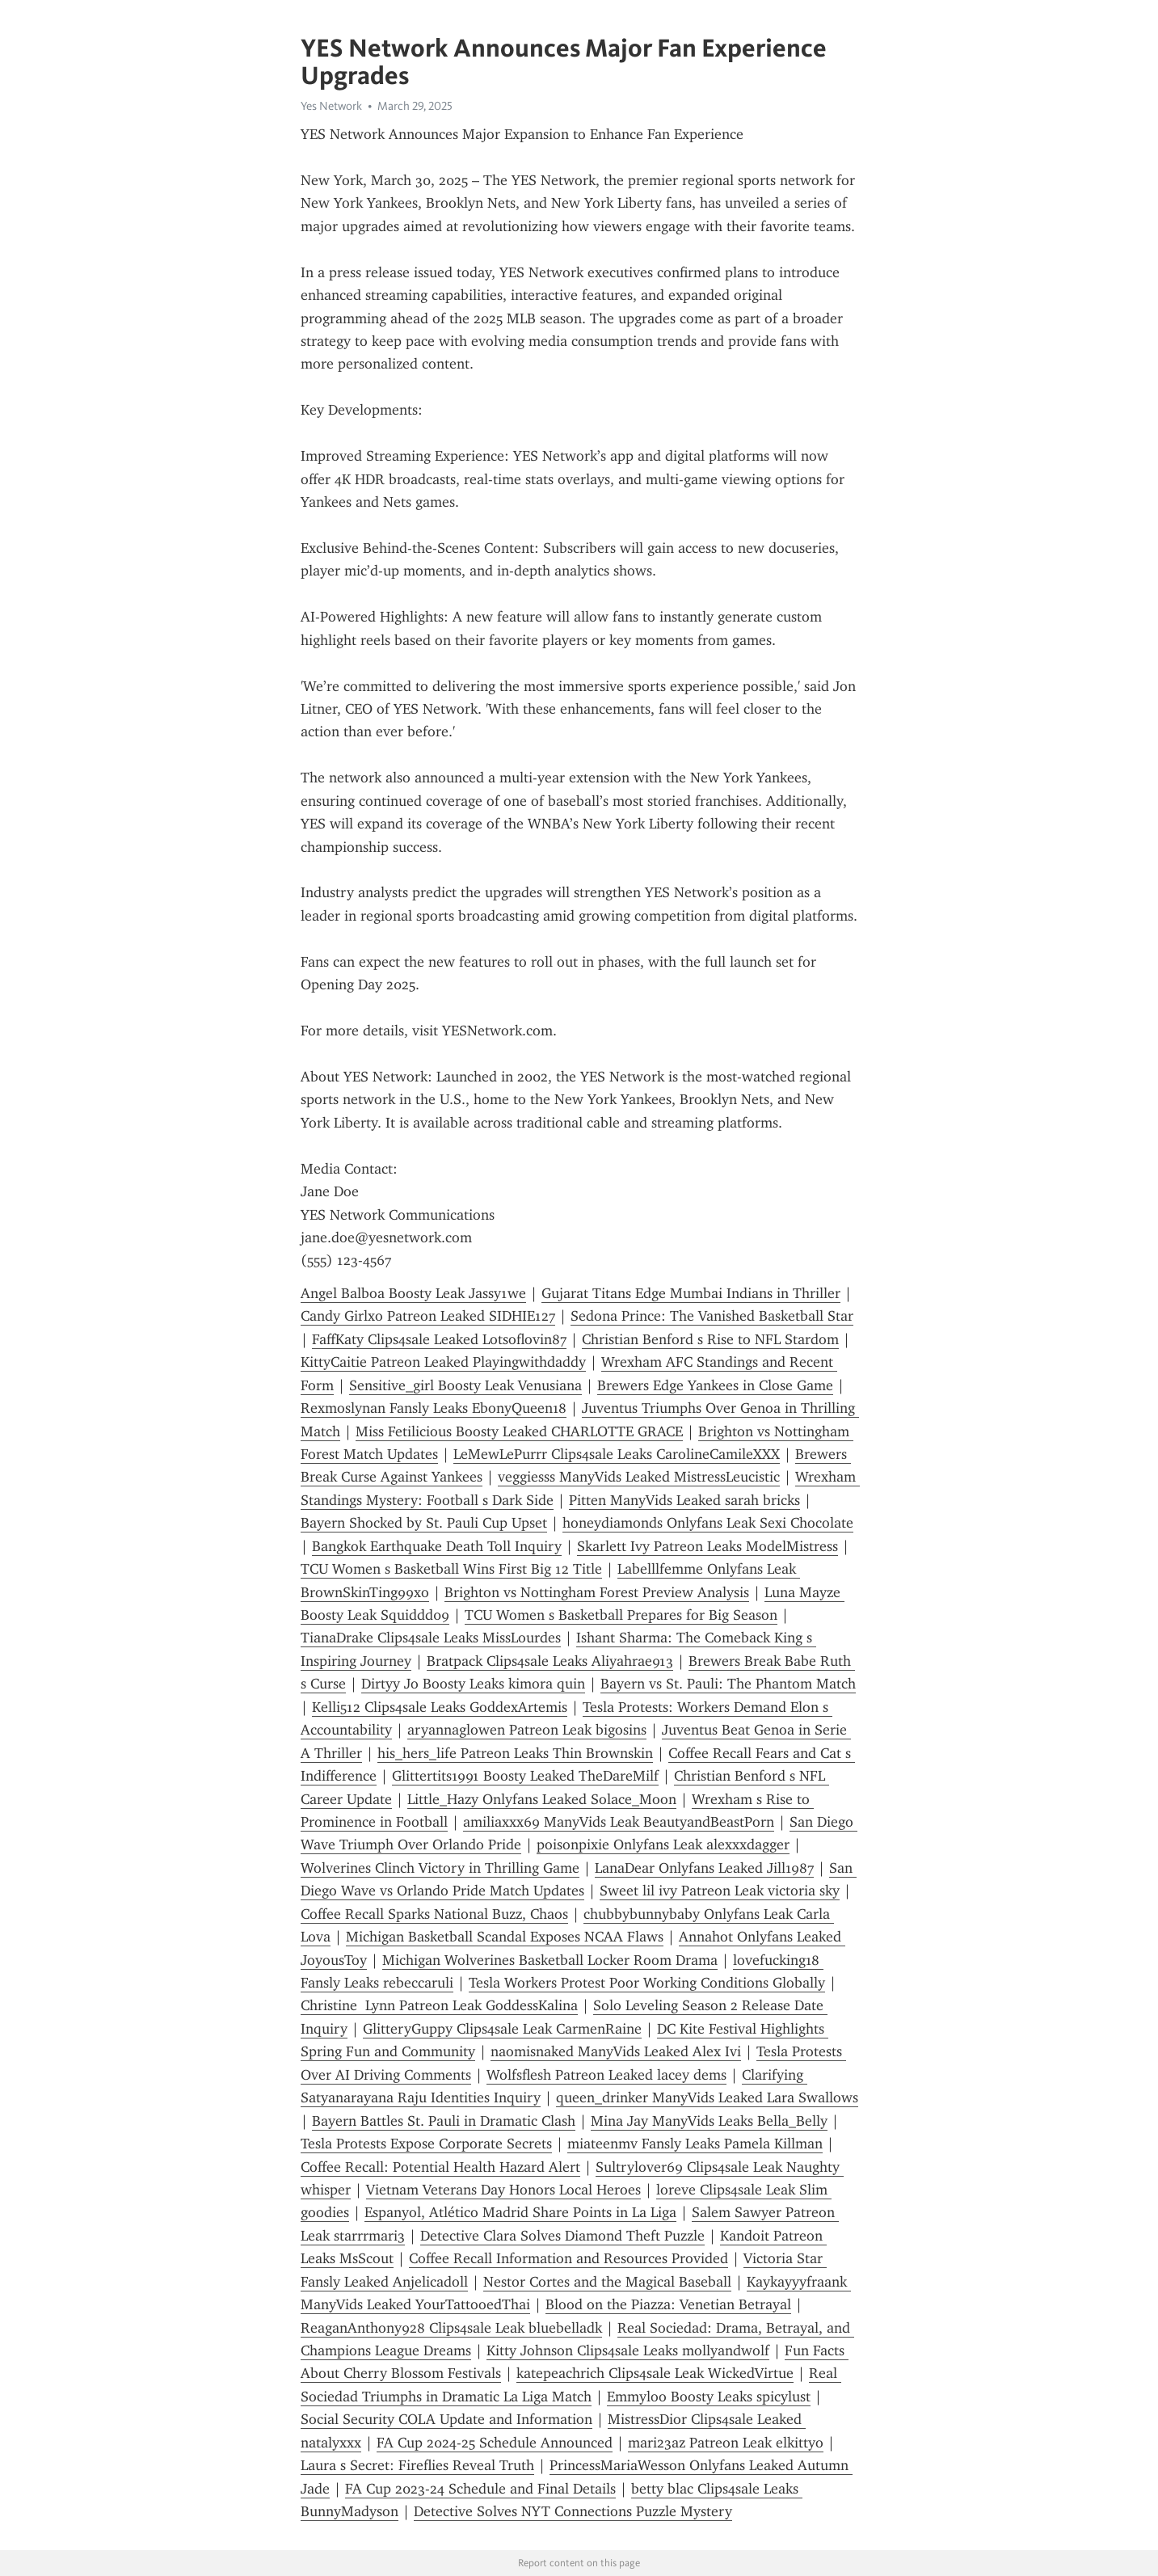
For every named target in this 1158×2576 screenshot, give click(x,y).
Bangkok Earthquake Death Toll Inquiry (437, 1546)
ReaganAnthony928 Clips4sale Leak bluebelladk (451, 2328)
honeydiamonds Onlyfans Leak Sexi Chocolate (707, 1523)
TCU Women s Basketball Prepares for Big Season (621, 1615)
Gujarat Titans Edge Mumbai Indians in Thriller (690, 1293)
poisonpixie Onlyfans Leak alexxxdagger (663, 1844)
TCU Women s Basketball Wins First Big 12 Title (451, 1569)
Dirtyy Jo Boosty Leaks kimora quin (473, 1684)
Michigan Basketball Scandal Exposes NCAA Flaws (504, 1937)
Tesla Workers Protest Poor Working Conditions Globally (647, 1983)
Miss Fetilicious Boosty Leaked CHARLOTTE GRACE (519, 1431)
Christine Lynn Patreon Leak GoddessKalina (439, 2005)
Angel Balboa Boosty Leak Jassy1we (413, 1293)
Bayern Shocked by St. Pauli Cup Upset (424, 1523)
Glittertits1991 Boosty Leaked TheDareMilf (525, 1776)
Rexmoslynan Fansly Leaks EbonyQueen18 (433, 1408)
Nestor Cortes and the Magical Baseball (607, 2282)
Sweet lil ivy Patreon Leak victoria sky (720, 1890)
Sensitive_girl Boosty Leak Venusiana (465, 1385)
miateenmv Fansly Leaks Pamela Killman (695, 2143)
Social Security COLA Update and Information (446, 2419)
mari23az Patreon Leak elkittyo (725, 2443)
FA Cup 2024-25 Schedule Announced (495, 2443)
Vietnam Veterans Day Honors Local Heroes (503, 2190)
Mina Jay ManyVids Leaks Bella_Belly (709, 2121)
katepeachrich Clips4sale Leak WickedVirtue (655, 2373)
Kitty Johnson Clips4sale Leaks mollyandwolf (627, 2350)
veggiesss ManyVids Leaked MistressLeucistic (639, 1477)
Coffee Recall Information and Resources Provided (568, 2258)
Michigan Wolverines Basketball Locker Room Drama (550, 1960)
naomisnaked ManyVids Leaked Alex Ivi (616, 2051)
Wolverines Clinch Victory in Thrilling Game (440, 1868)
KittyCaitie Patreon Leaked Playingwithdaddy (443, 1362)
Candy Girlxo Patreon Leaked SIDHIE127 (428, 1316)
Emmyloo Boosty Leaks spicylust (709, 2396)
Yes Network (331, 106)
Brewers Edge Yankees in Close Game (715, 1385)
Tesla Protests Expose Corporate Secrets (426, 2143)
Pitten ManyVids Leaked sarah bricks (684, 1500)
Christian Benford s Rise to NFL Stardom (710, 1339)
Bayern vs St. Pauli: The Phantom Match (728, 1684)
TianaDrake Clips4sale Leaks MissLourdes (431, 1637)
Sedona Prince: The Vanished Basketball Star (712, 1316)
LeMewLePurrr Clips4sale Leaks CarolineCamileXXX (616, 1454)
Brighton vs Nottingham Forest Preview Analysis (596, 1592)
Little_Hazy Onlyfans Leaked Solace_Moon (541, 1799)
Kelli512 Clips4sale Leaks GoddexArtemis (439, 1707)
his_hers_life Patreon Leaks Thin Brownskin (515, 1753)
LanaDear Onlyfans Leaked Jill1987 (704, 1868)
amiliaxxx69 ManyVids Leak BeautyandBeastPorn (618, 1822)
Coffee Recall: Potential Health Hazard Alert (440, 2167)
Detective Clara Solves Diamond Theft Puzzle (562, 2236)
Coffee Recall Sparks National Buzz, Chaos (434, 1914)
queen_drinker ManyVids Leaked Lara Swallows (707, 2097)
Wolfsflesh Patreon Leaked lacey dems (606, 2075)
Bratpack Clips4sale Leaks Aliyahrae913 (550, 1661)
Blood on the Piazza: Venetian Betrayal (668, 2304)
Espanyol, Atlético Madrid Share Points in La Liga (520, 2212)
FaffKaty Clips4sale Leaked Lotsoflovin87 (439, 1339)
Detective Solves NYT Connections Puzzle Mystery (573, 2511)
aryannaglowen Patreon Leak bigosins (526, 1730)
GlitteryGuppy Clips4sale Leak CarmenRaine (502, 2029)
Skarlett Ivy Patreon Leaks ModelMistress (707, 1546)
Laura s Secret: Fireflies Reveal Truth (417, 2465)
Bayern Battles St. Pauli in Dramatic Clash (443, 2121)
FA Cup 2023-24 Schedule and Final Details (480, 2489)
